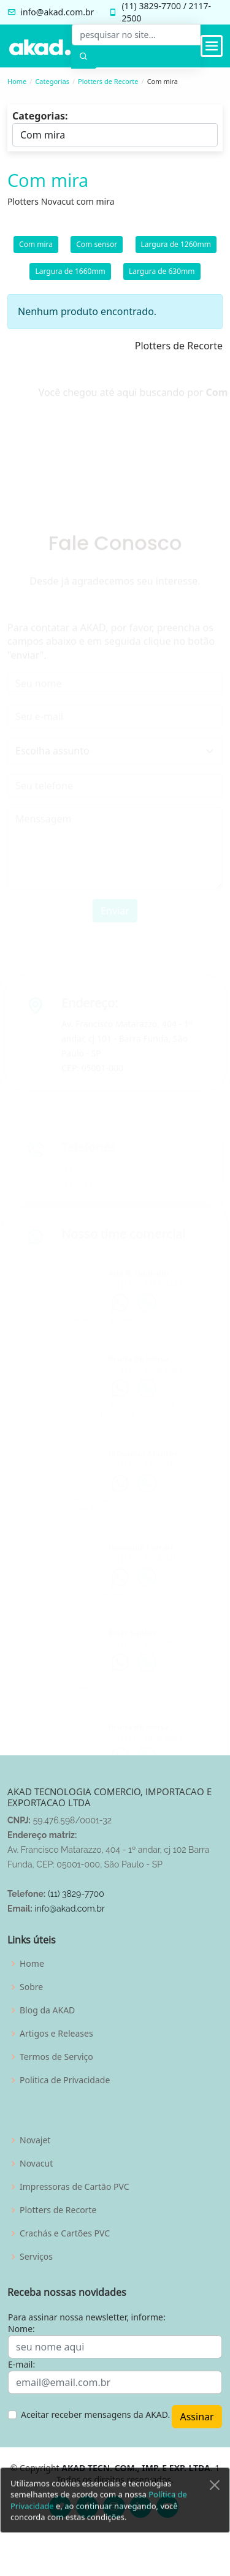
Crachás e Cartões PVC (65, 2233)
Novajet (35, 2140)
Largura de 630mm (162, 275)
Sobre (31, 1987)
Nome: (21, 2329)
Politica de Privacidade (65, 2080)
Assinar (196, 2416)
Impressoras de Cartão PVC (74, 2187)
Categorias (52, 81)
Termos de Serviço (56, 2057)
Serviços (36, 2256)
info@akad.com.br (57, 12)
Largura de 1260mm (176, 248)
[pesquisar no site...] (136, 34)
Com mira (36, 248)
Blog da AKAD (47, 2010)
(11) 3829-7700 (76, 1894)
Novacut (36, 2163)
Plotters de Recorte (108, 81)
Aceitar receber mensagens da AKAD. (95, 2414)
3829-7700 (160, 6)
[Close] (214, 2510)
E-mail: (21, 2364)
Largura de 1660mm (70, 275)
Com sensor (96, 248)
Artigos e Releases (56, 2033)
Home (16, 81)
